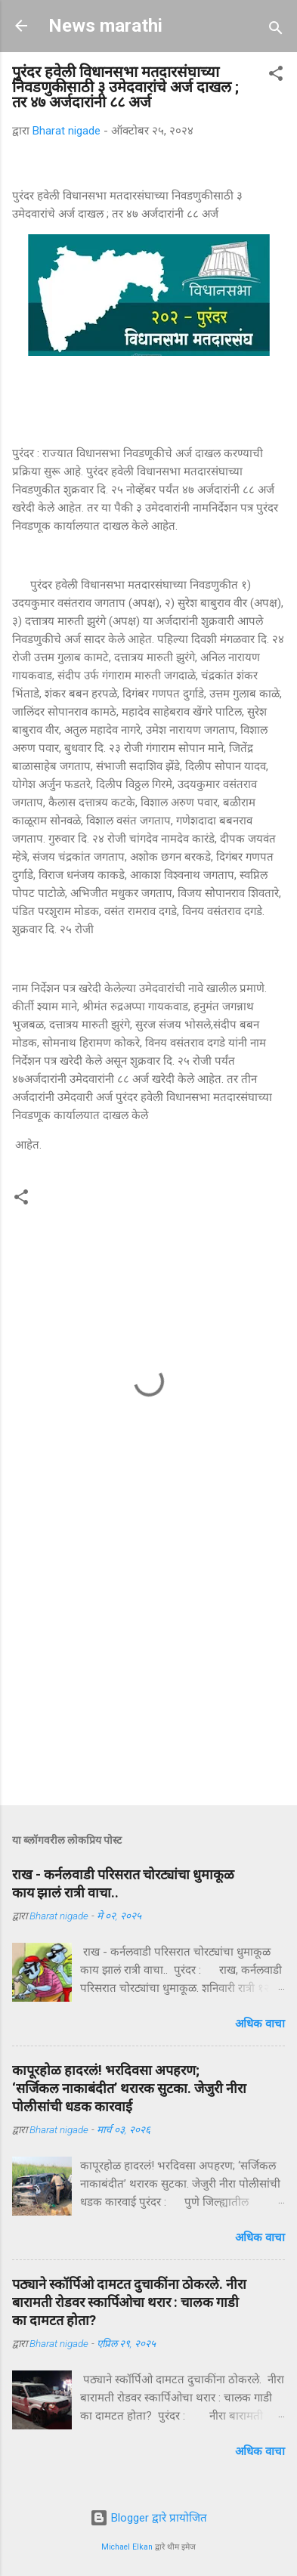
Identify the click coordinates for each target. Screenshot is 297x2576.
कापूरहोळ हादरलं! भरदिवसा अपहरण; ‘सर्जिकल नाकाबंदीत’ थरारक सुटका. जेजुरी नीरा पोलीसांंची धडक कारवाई (129, 2088)
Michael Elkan (127, 2547)
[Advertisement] (148, 1675)
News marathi (105, 25)
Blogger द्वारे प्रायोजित (148, 2518)
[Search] (276, 31)
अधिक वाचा (260, 2023)
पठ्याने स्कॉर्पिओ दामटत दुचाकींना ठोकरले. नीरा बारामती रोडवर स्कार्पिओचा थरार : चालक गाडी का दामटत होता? (129, 2302)
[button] (276, 76)
